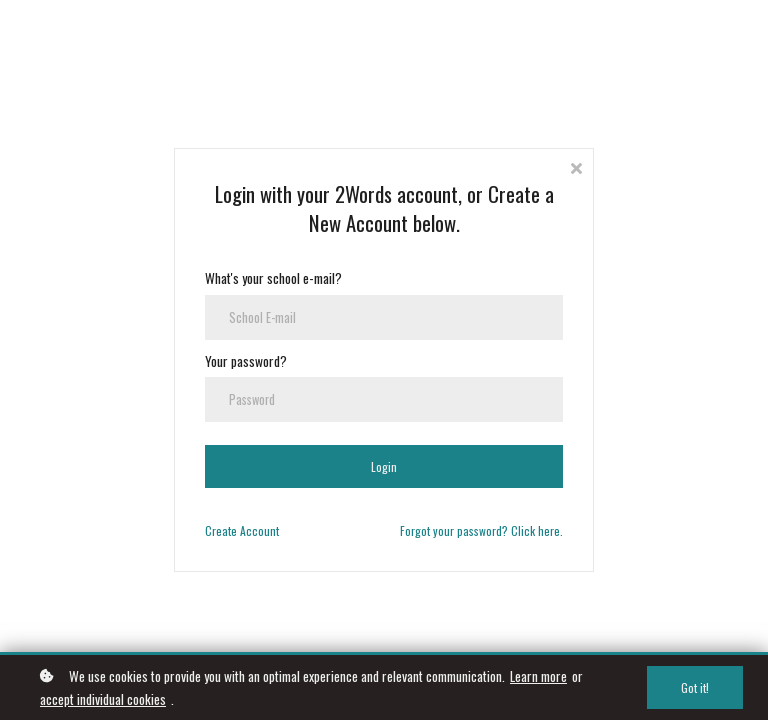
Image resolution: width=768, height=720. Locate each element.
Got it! (695, 687)
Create (221, 530)
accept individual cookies (103, 699)
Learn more (538, 676)
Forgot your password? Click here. (481, 530)
